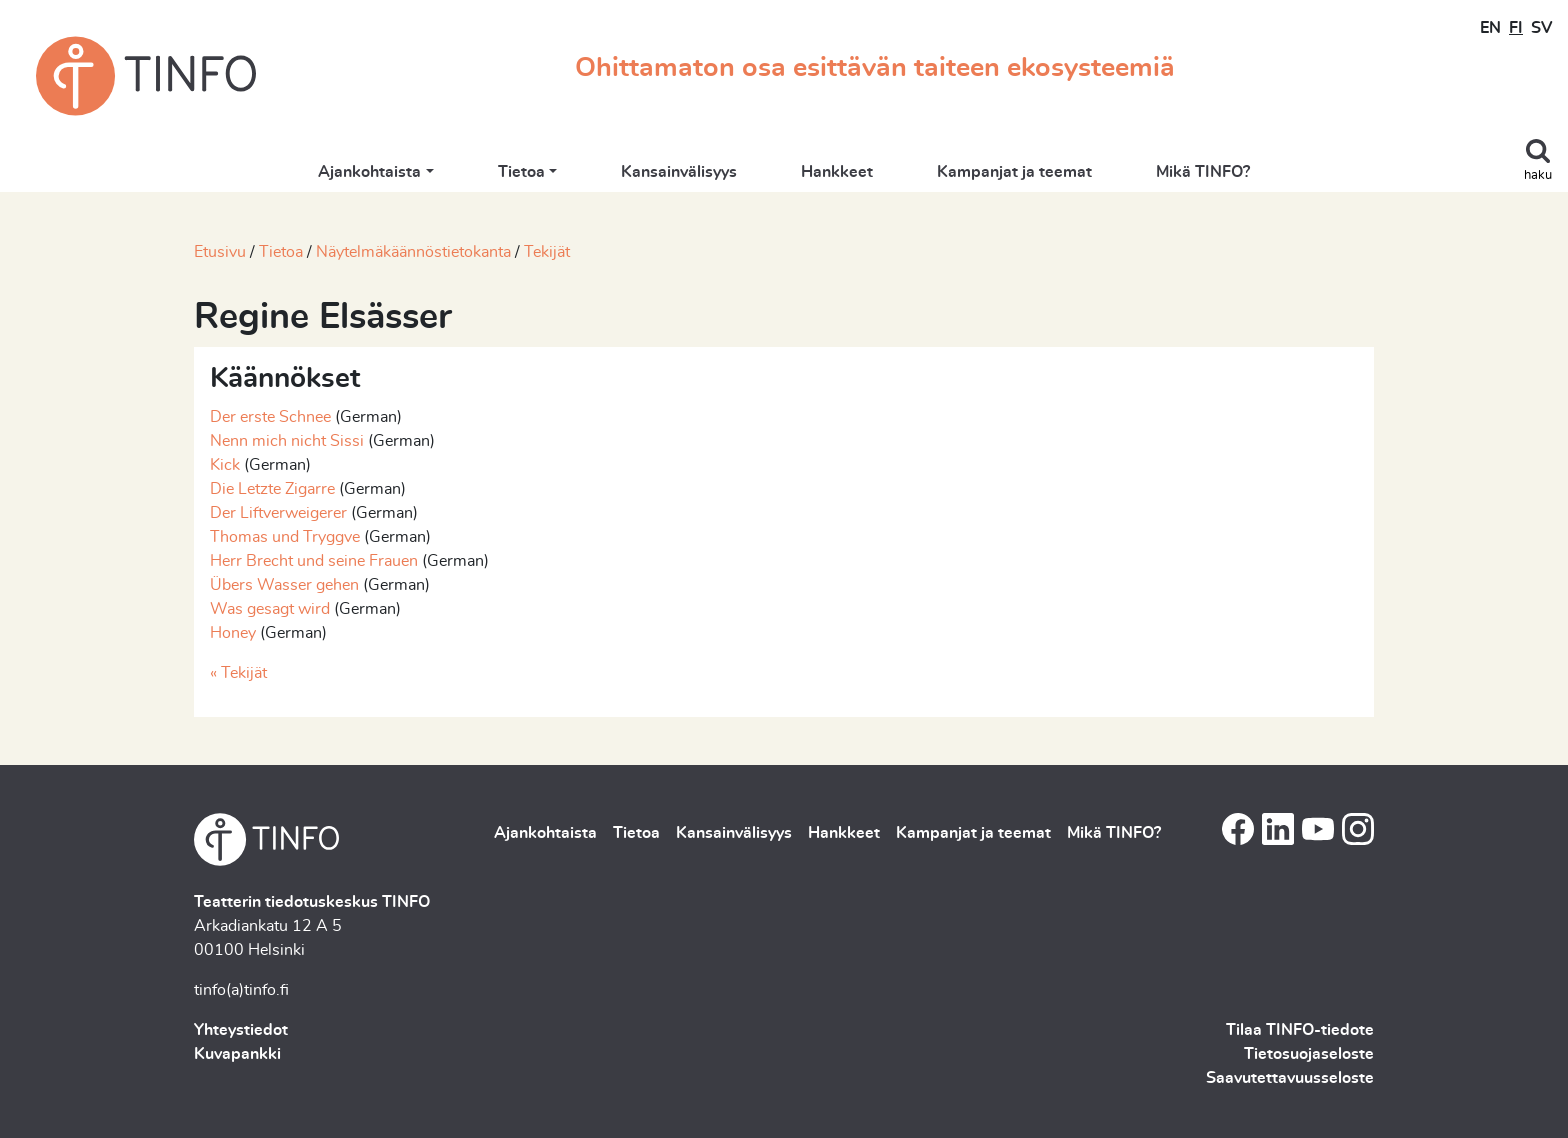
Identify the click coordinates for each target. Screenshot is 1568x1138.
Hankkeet (837, 172)
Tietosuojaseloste (1309, 1054)
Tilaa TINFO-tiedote (1300, 1030)
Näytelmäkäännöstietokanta (413, 252)
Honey (233, 633)
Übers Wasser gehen (284, 585)
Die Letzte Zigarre (272, 489)
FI (1516, 28)
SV (1541, 28)
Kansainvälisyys (679, 172)
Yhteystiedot (241, 1030)
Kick (225, 465)
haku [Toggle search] (1538, 175)
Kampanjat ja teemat (1014, 172)
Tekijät (547, 252)
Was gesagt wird (270, 609)
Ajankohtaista (369, 172)
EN (1490, 28)
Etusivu (220, 252)
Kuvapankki (237, 1054)
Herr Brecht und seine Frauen (314, 561)
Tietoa (521, 172)
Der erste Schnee (270, 417)
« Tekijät (238, 673)
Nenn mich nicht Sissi (287, 441)
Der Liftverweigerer (278, 513)
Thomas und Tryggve (287, 537)
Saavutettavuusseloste (1290, 1078)
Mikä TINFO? (1203, 172)
